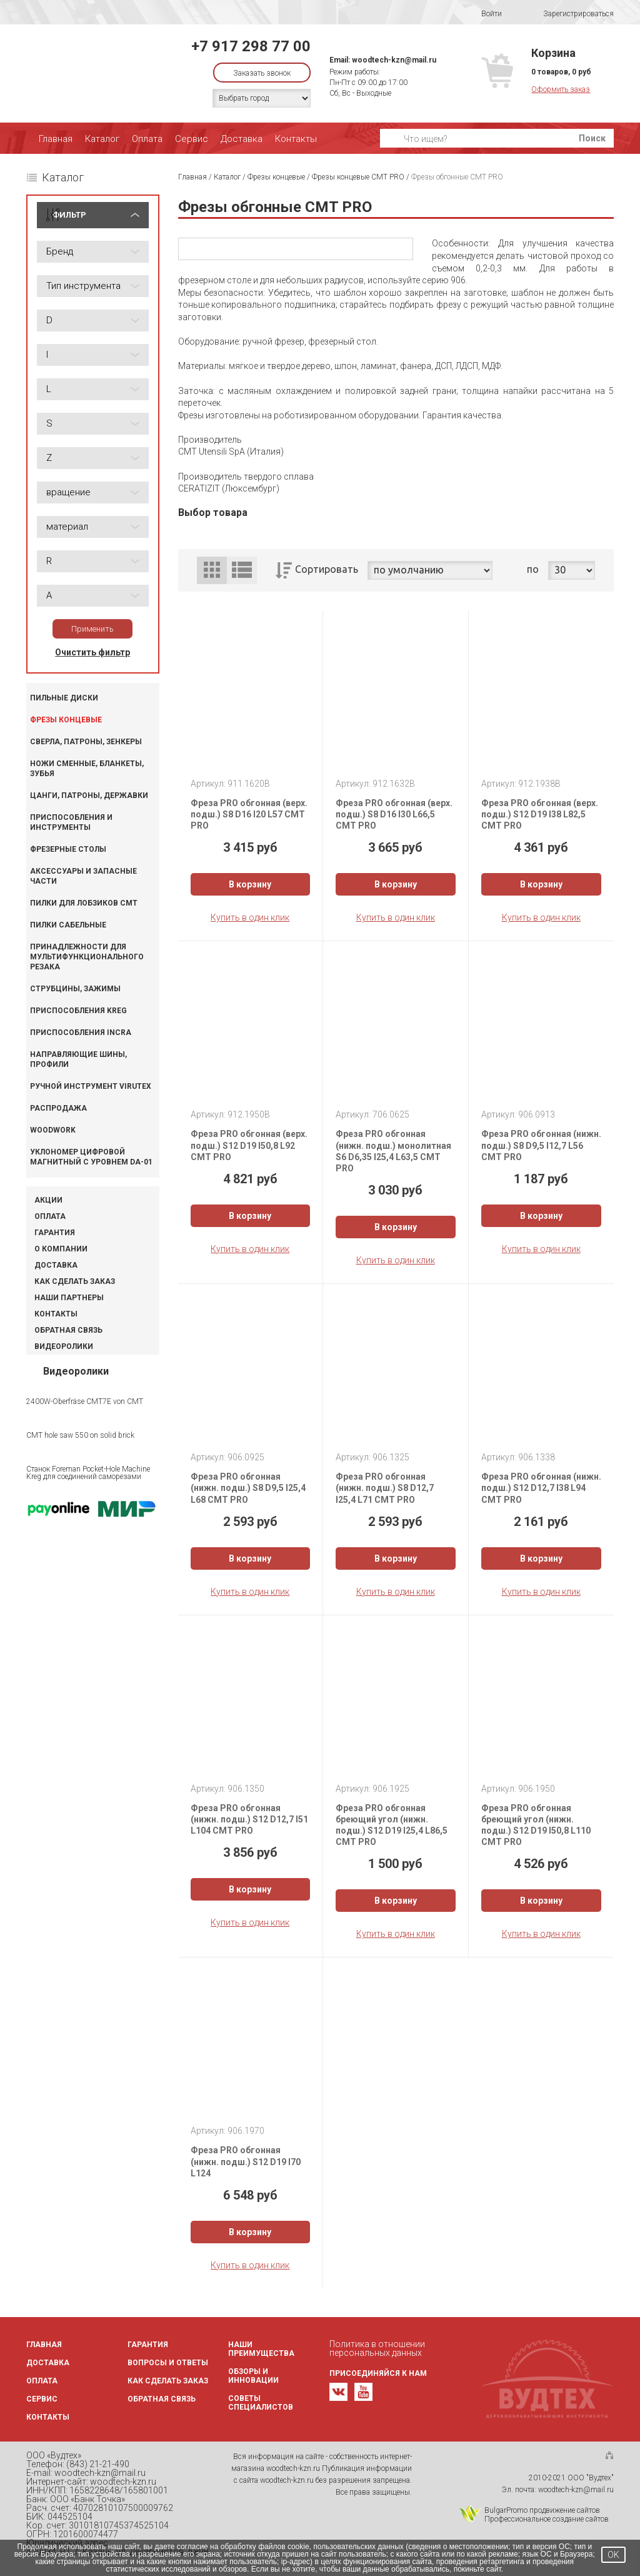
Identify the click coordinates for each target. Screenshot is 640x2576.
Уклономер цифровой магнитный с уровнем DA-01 (91, 1157)
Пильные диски (64, 698)
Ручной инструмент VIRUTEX (90, 1086)
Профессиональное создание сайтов (546, 2519)
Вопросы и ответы (168, 2362)
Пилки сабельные (68, 925)
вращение (68, 492)
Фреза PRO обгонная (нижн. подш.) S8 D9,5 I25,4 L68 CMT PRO (248, 1488)
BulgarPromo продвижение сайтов (542, 2510)
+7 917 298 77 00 (251, 46)
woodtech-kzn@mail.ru (394, 60)
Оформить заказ (560, 89)
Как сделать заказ (74, 1281)
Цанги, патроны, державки (89, 795)
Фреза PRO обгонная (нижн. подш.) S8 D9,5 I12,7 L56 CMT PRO (541, 1145)
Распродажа (58, 1108)
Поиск (592, 138)
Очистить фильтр (92, 652)
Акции (48, 1200)
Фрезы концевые (66, 719)
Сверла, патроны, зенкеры (86, 741)
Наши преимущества (261, 2349)
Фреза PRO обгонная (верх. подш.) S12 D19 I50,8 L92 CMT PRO (249, 1145)
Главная (55, 138)
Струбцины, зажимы (75, 988)
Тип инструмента (83, 285)
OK (613, 2555)
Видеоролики (63, 1346)
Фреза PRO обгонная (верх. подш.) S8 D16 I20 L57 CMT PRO (249, 814)
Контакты (296, 138)
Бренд (59, 251)
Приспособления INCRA (80, 1032)
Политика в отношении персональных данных (377, 2348)
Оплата (147, 138)
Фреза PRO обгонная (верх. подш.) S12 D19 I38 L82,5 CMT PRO (539, 814)
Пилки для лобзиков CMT (84, 903)
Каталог (102, 138)
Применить (92, 629)
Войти (483, 13)
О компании (61, 1249)
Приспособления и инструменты (71, 822)
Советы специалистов (260, 2403)
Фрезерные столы (68, 849)
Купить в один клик (250, 917)
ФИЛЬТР (69, 215)
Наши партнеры (69, 1297)
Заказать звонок (262, 73)
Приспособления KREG (78, 1010)
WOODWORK (53, 1130)
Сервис (191, 138)
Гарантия (54, 1232)
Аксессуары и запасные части (83, 876)
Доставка (241, 138)
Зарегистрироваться (570, 14)
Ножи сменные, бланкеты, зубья (87, 768)
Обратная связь (68, 1330)
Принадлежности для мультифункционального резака (87, 956)
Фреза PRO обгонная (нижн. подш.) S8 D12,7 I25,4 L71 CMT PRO (385, 1488)
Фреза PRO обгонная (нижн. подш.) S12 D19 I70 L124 (246, 2161)
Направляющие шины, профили (78, 1059)
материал (67, 526)
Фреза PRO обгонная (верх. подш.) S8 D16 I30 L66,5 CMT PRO (394, 814)
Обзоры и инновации (253, 2376)
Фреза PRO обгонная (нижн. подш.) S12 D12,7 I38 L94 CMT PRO (541, 1488)
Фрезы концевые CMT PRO (358, 177)
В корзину (250, 884)
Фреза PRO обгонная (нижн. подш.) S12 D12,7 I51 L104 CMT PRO (249, 1819)
